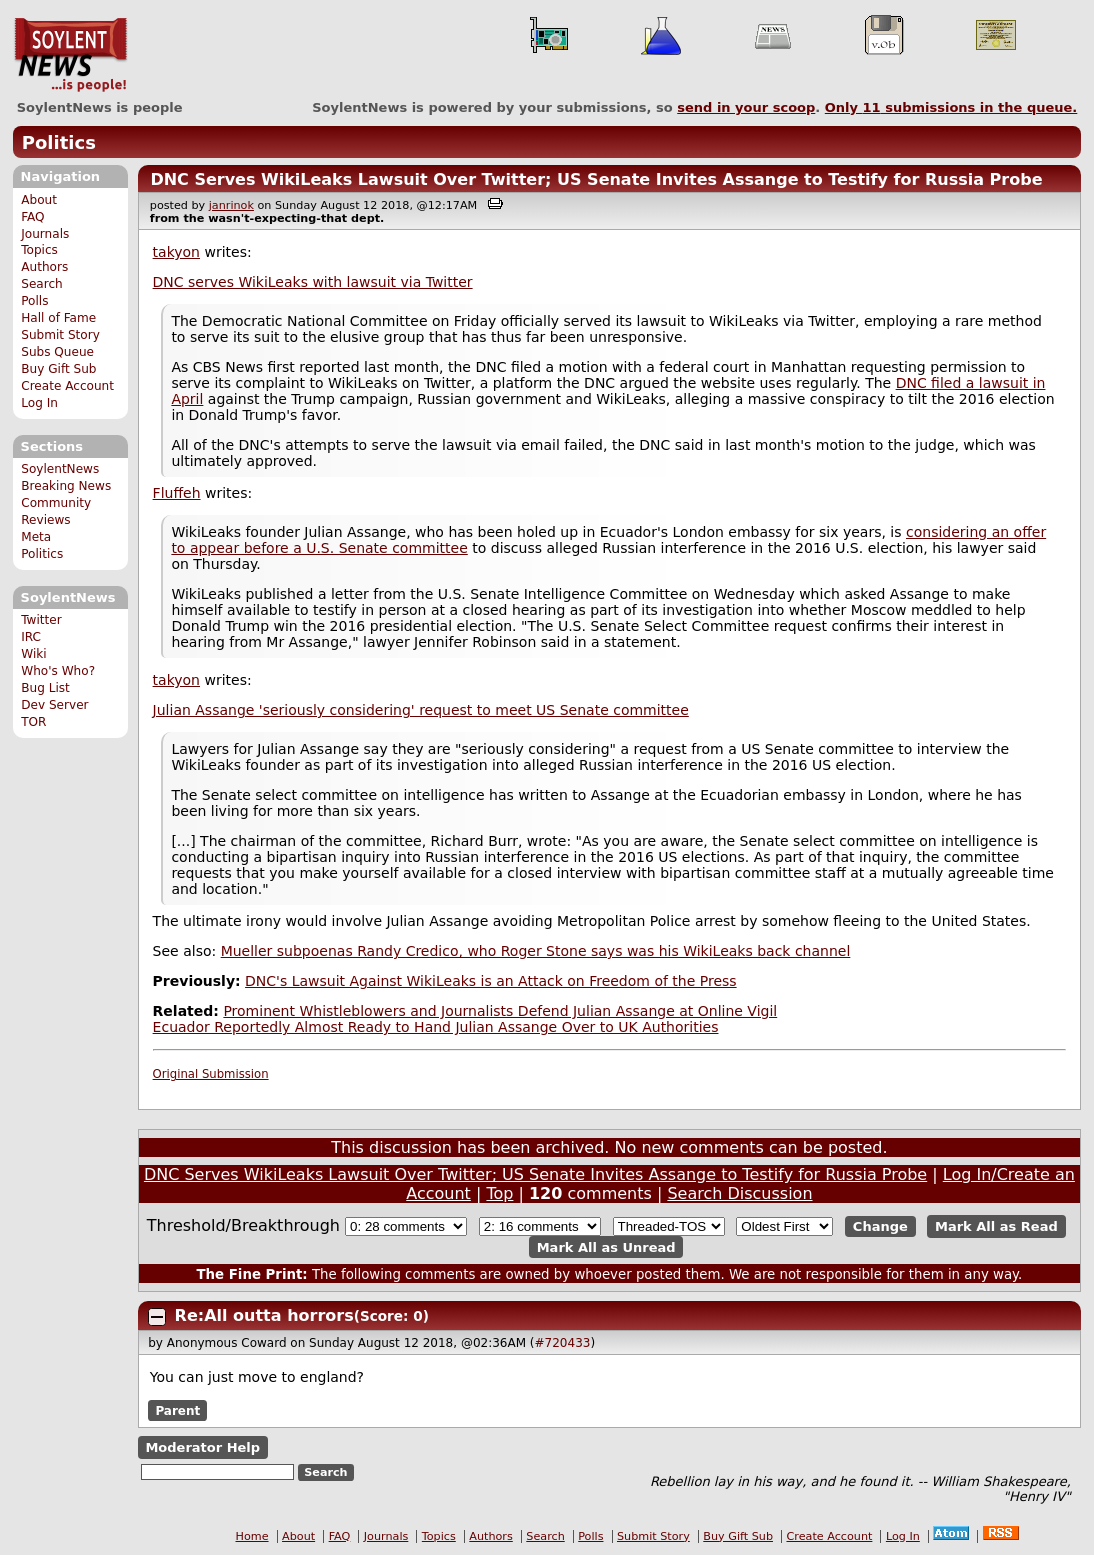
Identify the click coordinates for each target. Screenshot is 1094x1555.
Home (252, 1536)
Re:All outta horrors (264, 1315)
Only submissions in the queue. (951, 107)
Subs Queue (57, 352)
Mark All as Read (996, 1226)
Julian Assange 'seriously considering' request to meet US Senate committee (421, 710)
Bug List (45, 688)
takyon (176, 252)
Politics (59, 142)
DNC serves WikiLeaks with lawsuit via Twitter (313, 282)
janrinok (231, 205)
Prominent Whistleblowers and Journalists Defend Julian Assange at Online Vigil (500, 1011)
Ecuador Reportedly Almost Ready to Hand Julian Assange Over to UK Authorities (436, 1027)
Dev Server (54, 705)
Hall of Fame (58, 318)
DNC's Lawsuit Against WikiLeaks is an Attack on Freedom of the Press (491, 981)
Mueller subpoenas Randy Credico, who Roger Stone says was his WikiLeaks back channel (536, 951)
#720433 (563, 1343)
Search (42, 284)
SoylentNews (70, 55)
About (39, 200)
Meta (36, 537)
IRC (31, 637)
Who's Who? (58, 671)
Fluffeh (177, 493)
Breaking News (66, 486)
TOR (33, 722)
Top (499, 1193)
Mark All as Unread (606, 1247)
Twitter (41, 620)
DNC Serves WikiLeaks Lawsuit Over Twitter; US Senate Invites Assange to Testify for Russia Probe (596, 179)
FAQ (32, 217)
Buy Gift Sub (58, 369)
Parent (177, 1410)
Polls (34, 301)
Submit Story (60, 335)
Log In (39, 403)
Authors (44, 267)
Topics (39, 250)
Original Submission (211, 1074)
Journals (45, 234)
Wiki (33, 654)
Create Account (67, 386)
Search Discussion (739, 1193)
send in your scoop (746, 107)
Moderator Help (202, 1447)
